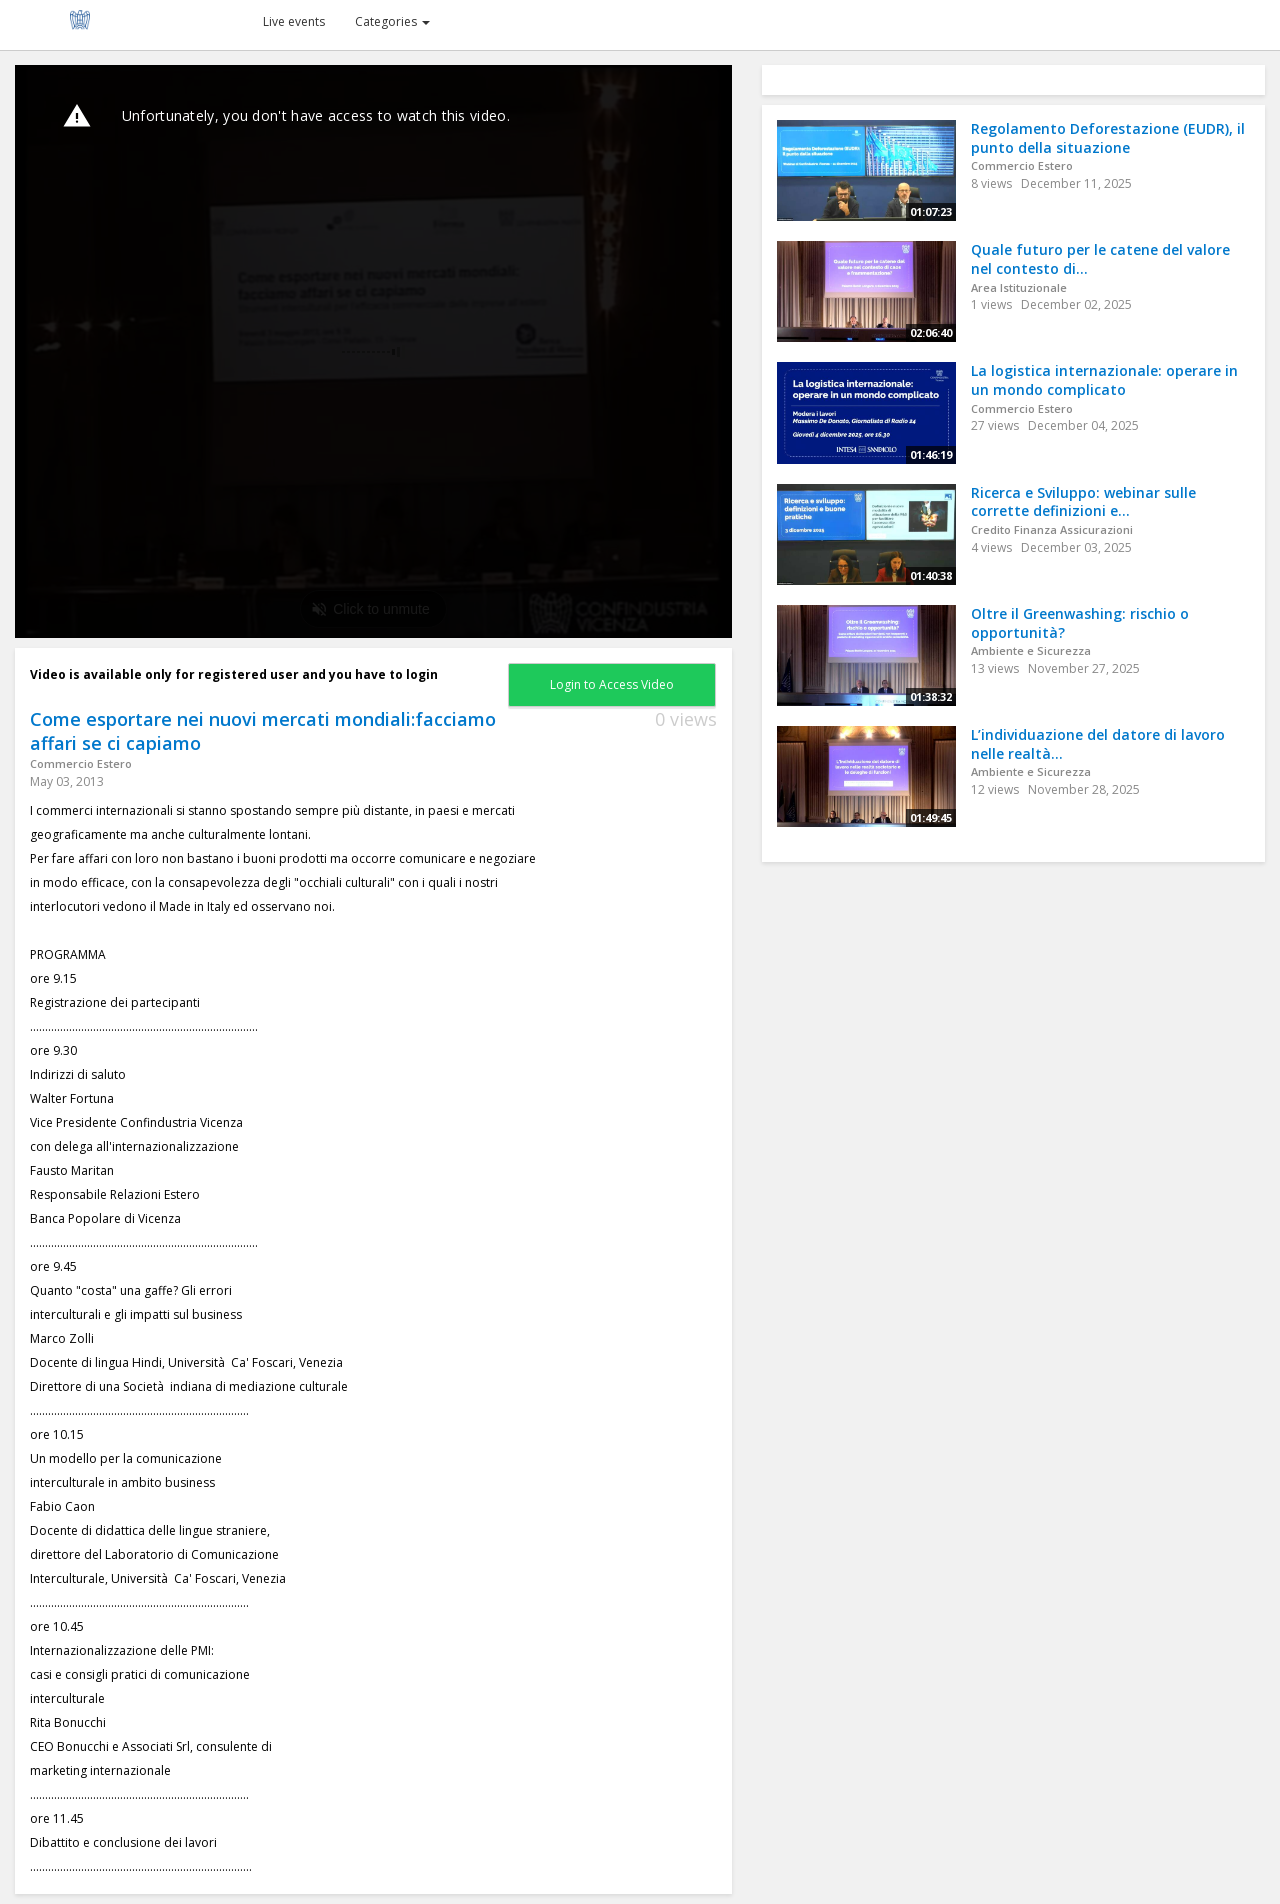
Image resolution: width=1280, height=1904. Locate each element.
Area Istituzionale (1019, 287)
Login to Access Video (612, 684)
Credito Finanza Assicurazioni (1052, 529)
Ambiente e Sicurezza (1031, 650)
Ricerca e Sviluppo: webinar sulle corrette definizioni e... (1083, 502)
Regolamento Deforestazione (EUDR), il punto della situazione (1108, 138)
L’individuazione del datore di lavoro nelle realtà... (1098, 744)
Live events (294, 21)
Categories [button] (392, 21)
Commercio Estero (81, 763)
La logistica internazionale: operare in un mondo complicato (1104, 380)
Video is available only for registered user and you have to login (234, 674)
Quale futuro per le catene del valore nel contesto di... (1100, 259)
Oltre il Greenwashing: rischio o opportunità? (1080, 623)
